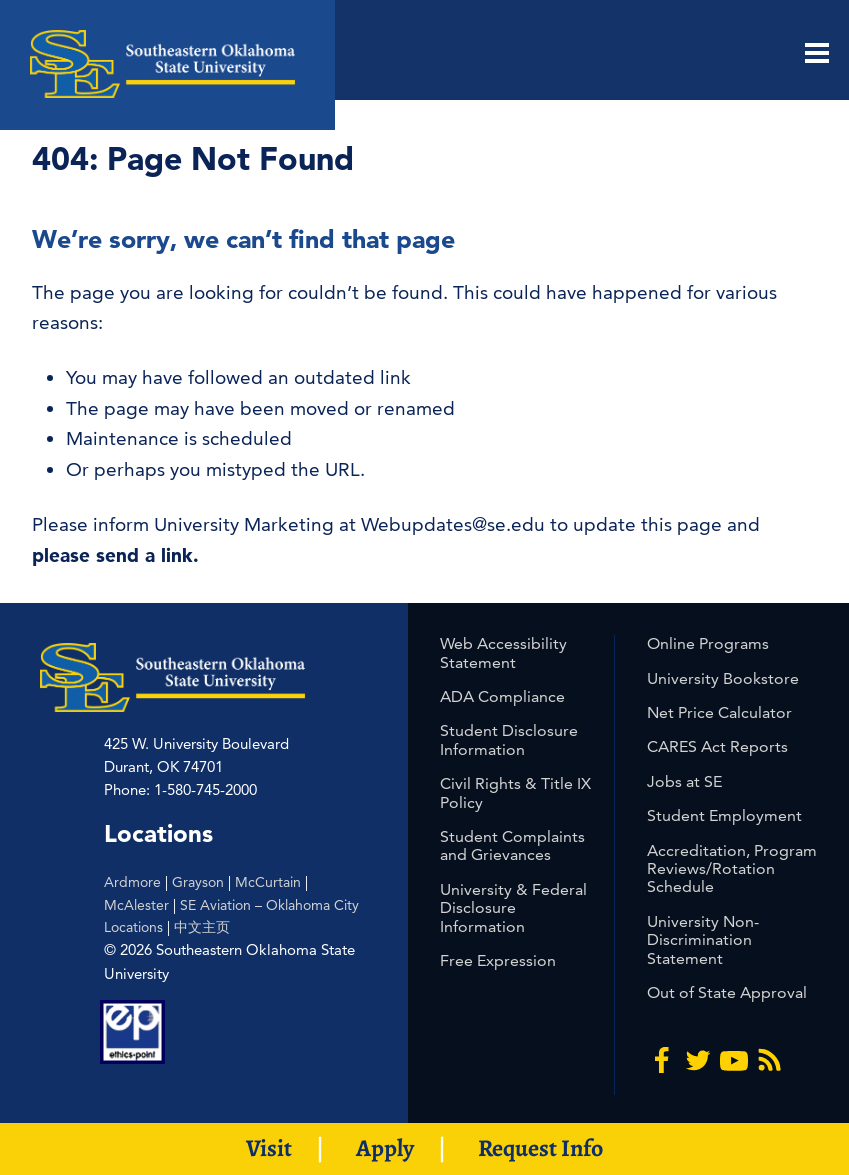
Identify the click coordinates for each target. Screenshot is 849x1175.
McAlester (136, 905)
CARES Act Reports (717, 746)
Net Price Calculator (719, 712)
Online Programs (708, 643)
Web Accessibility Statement (503, 652)
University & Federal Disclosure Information (513, 908)
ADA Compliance (502, 696)
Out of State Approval (727, 992)
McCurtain (268, 882)
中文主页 (202, 927)
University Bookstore (723, 678)
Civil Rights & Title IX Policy (515, 792)
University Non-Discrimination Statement (703, 940)
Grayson (198, 882)
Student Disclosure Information (509, 739)
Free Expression (498, 960)
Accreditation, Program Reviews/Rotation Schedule (732, 869)
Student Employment (724, 815)
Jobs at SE (684, 781)
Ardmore (132, 882)
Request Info (540, 1148)
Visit (269, 1148)
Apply (385, 1148)
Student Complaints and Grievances (512, 845)
